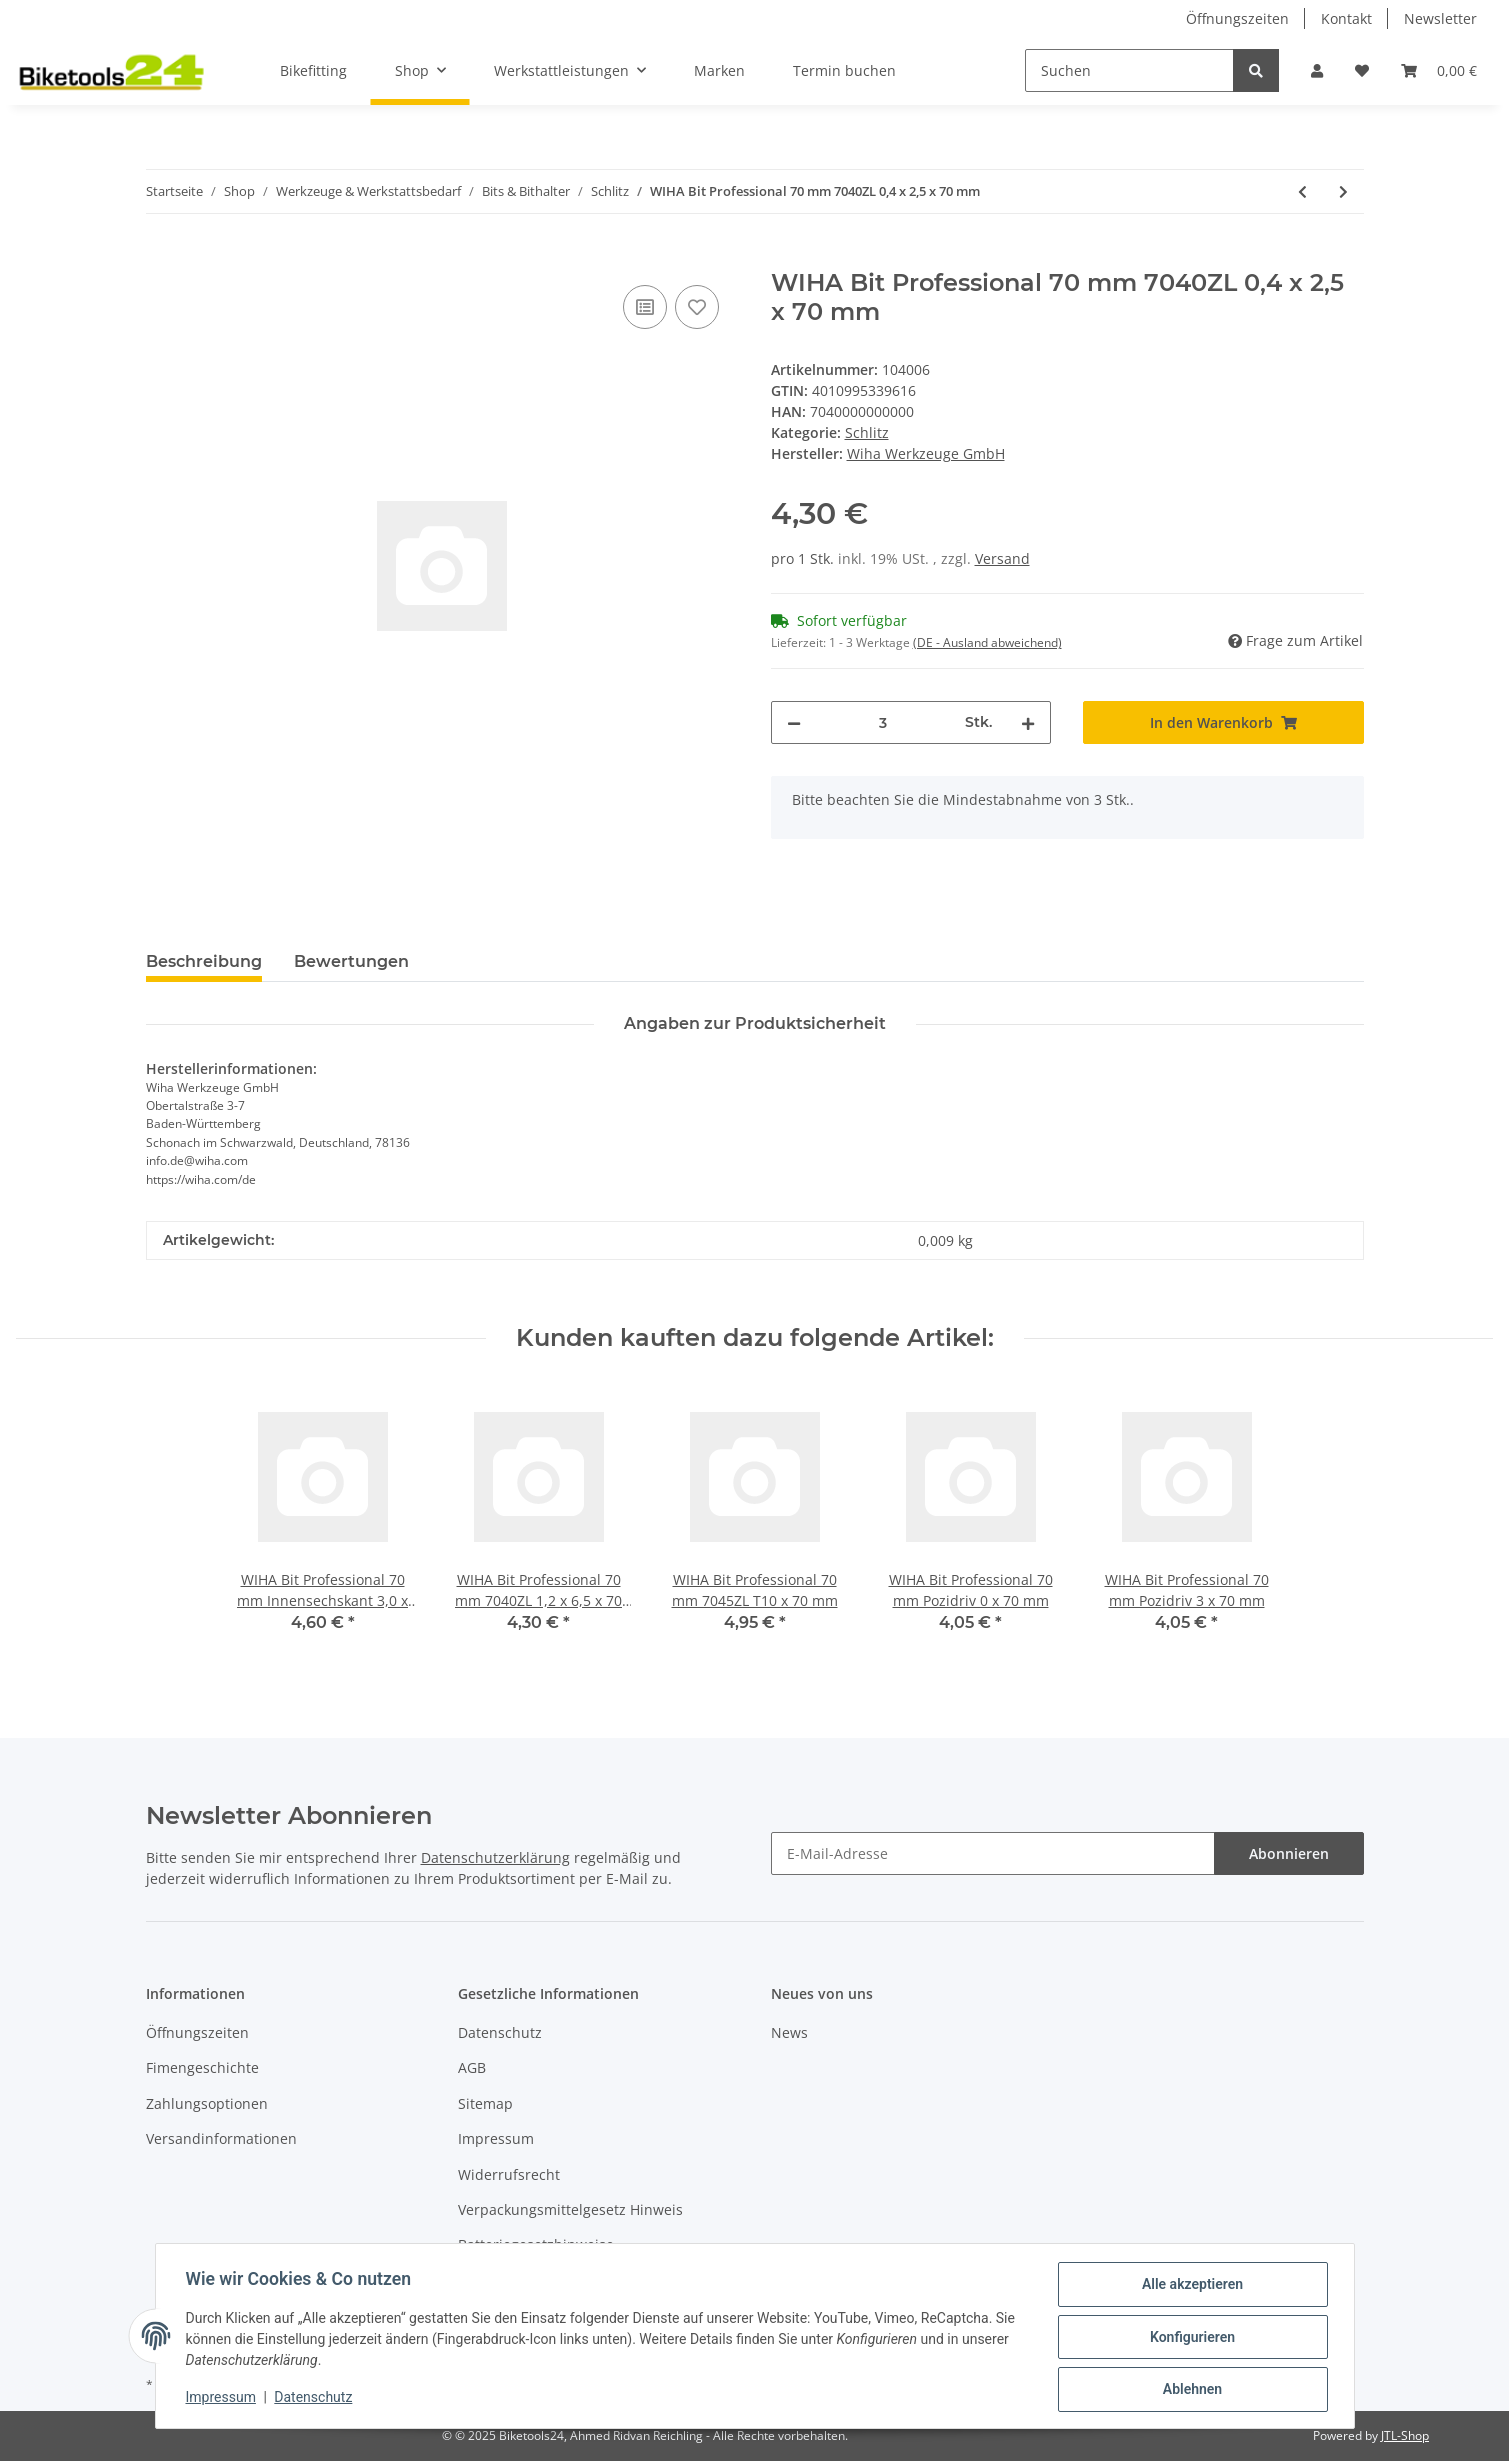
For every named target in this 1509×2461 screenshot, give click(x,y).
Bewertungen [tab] (351, 961)
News (789, 2032)
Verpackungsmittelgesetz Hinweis (570, 2209)
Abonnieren (1289, 1853)
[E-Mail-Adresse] (993, 1853)
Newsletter (1440, 18)
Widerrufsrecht (509, 2174)
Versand (1002, 558)
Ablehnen (1190, 2390)
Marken (719, 70)
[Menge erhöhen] (1028, 722)
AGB (472, 2067)
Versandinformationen (221, 2138)
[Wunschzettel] (1362, 70)
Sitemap (485, 2103)
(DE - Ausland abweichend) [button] (987, 642)
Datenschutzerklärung (495, 1857)
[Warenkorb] (1439, 70)
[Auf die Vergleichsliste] (645, 307)
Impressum (496, 2138)
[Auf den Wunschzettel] (697, 307)
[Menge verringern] (794, 722)
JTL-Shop (1405, 2435)
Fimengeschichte (202, 2067)
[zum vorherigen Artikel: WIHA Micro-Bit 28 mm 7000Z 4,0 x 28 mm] (1302, 191)
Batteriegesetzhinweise (536, 2244)
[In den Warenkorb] (162, 258)
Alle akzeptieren (1190, 2286)
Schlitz (867, 432)
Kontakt (1346, 18)
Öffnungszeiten (1237, 18)
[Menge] (883, 722)
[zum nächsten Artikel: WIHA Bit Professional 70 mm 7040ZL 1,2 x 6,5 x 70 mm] (1343, 191)
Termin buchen (844, 70)
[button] (1317, 70)
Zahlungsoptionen (207, 2103)
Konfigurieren (1190, 2338)
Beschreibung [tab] (204, 961)
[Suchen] (1129, 70)
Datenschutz (500, 2032)
